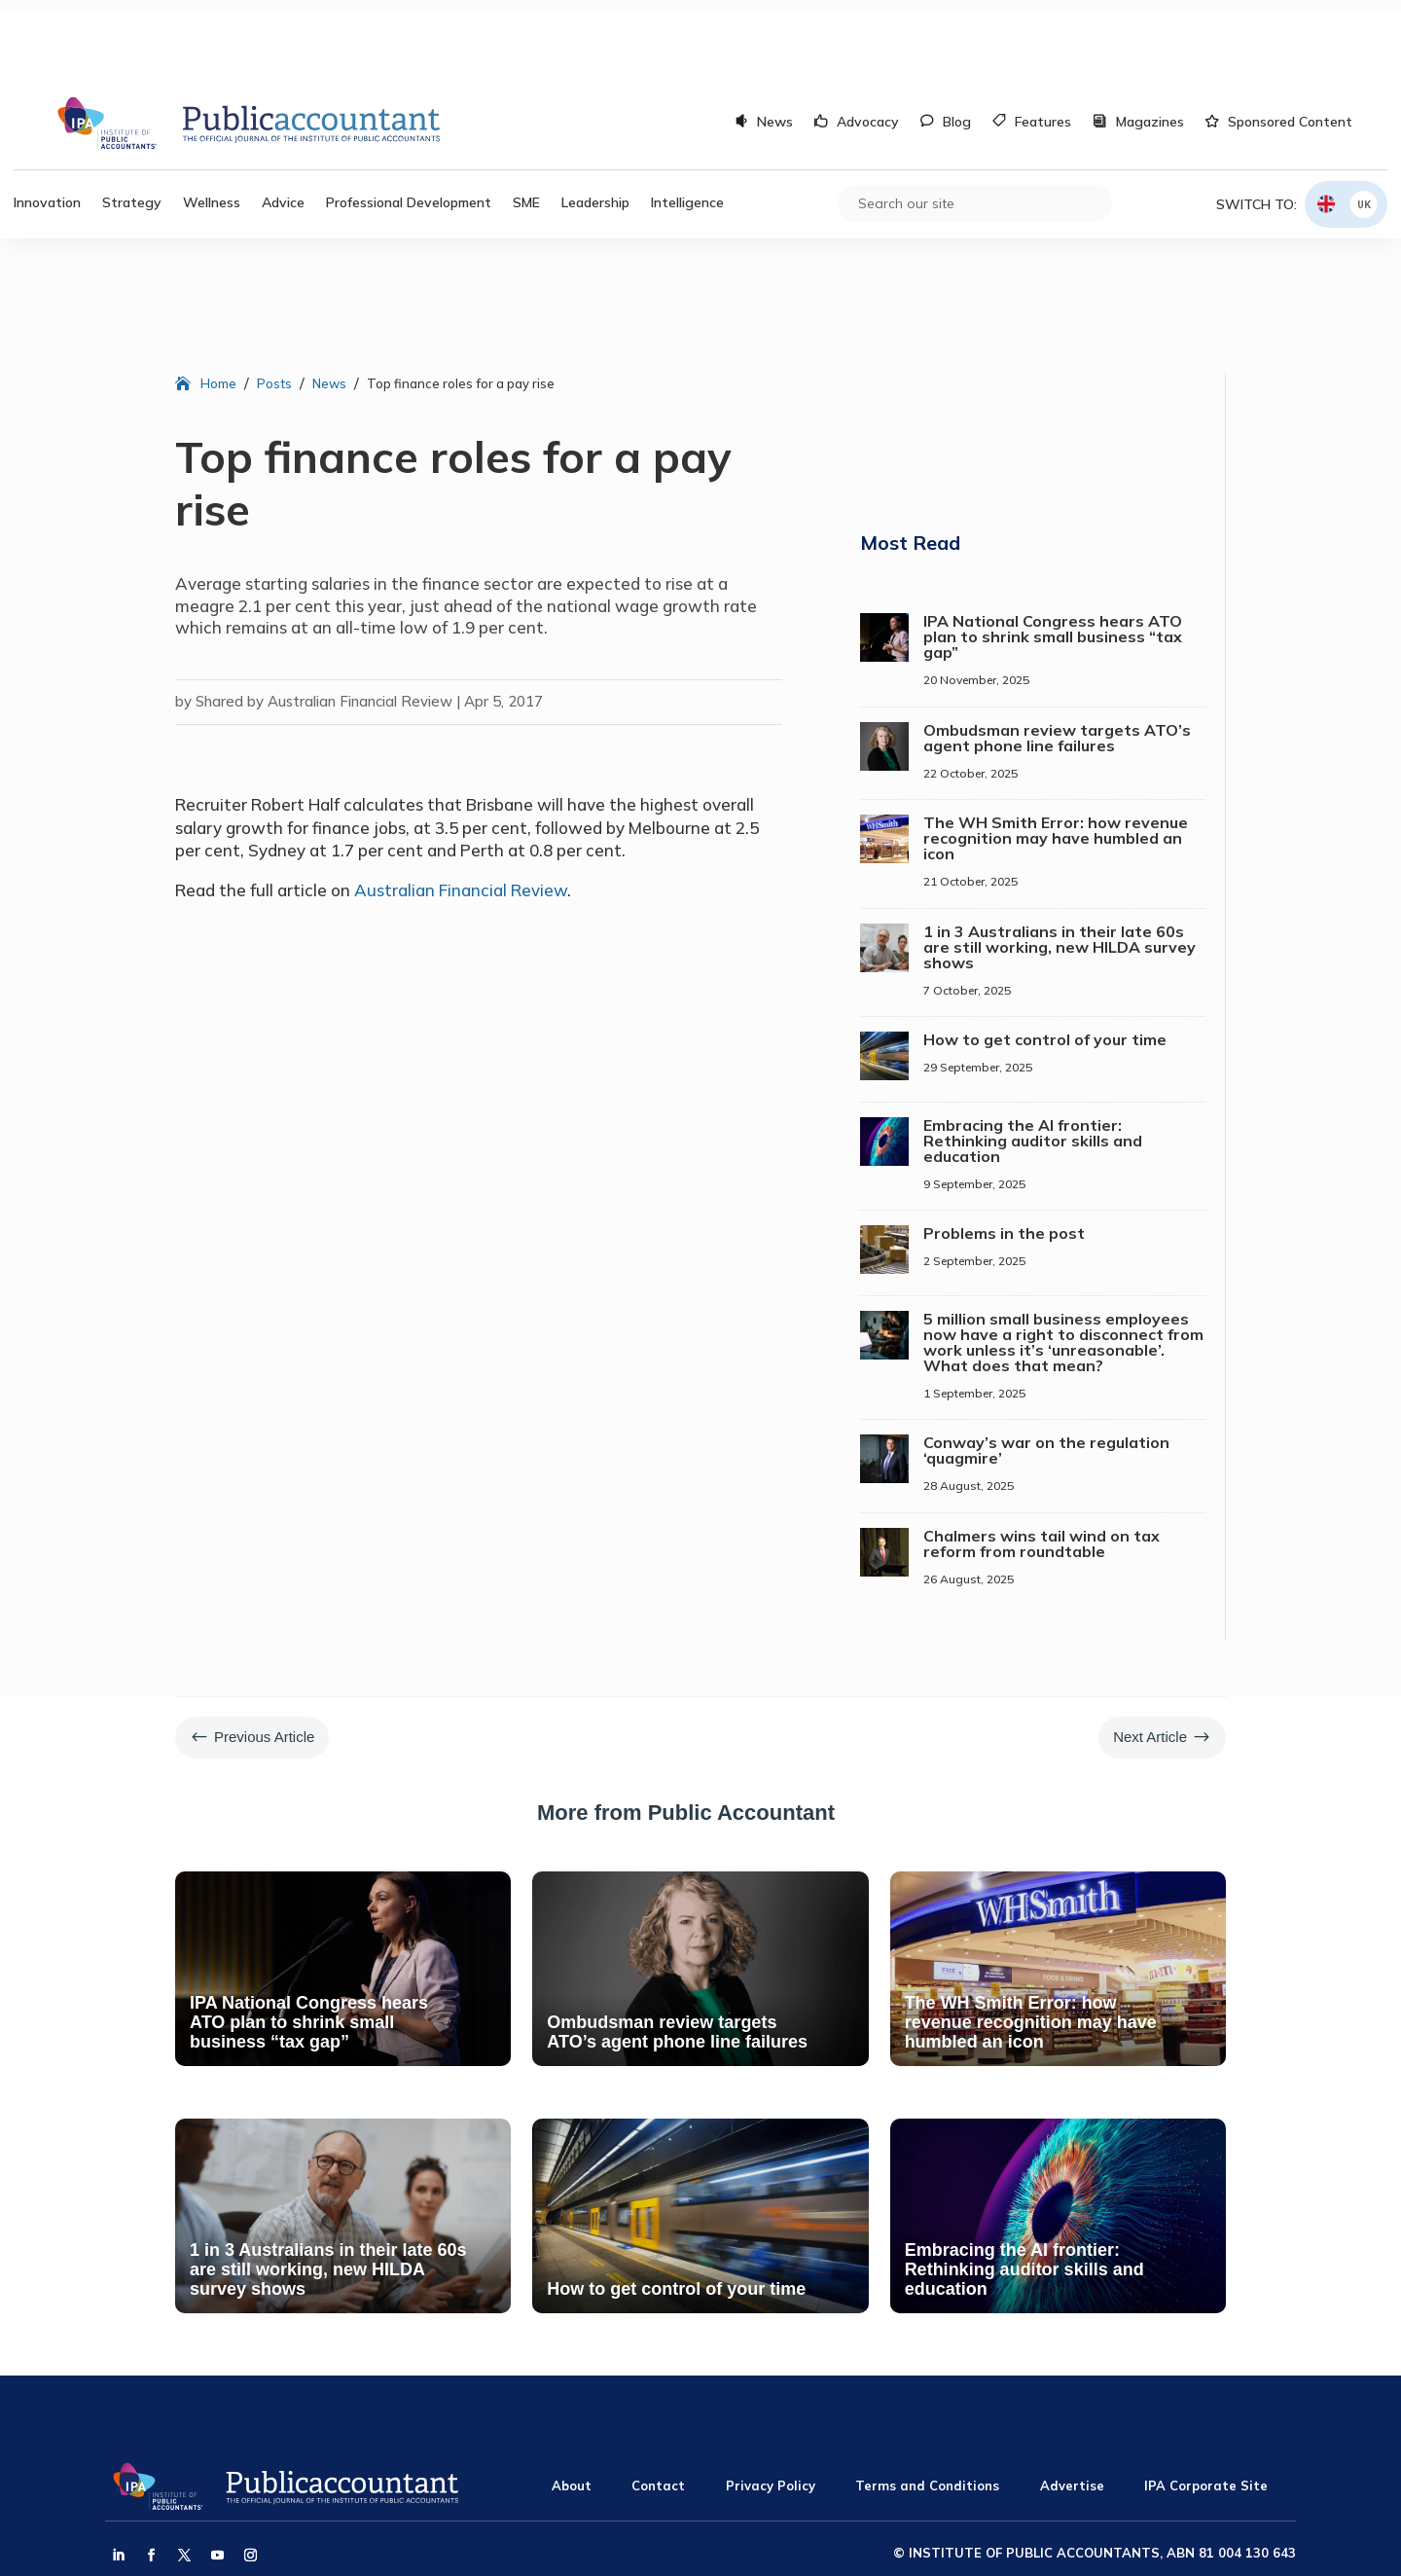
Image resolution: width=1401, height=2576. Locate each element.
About (572, 2407)
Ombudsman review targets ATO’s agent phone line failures (1057, 659)
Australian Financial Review (460, 812)
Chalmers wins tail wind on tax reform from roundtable (1041, 1465)
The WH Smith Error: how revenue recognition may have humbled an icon (1055, 760)
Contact (658, 2407)
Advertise (1072, 2407)
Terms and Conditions (927, 2407)
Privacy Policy (770, 2407)
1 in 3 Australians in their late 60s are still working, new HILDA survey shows (1059, 869)
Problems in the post (1004, 1155)
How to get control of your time (1045, 961)
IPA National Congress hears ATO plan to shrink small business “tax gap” (1052, 558)
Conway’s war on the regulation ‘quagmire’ (1046, 1372)
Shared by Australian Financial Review (324, 623)
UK (1364, 126)
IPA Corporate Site (1206, 2407)
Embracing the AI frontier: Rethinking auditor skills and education (1032, 1062)
